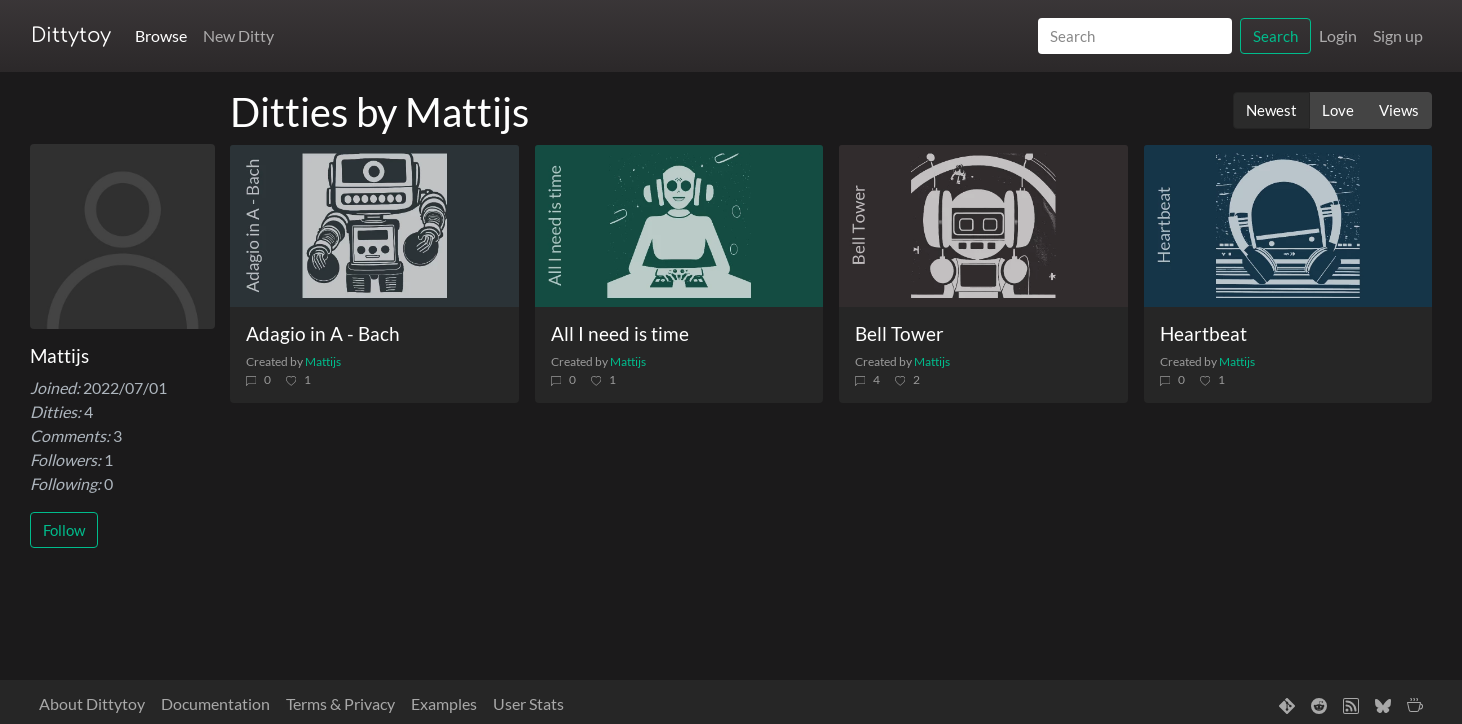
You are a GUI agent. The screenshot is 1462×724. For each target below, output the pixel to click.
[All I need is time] (679, 226)
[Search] (1135, 36)
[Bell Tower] (983, 226)
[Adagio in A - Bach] (374, 226)
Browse (161, 35)
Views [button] (1399, 110)
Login (1338, 35)
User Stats (528, 703)
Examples (444, 703)
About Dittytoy (92, 703)
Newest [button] (1271, 110)
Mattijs (323, 361)
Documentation (215, 703)
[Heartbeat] (1288, 226)
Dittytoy (71, 35)
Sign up (1398, 35)
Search (1275, 36)
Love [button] (1338, 110)
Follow (64, 530)
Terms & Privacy (340, 703)
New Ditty (238, 35)
